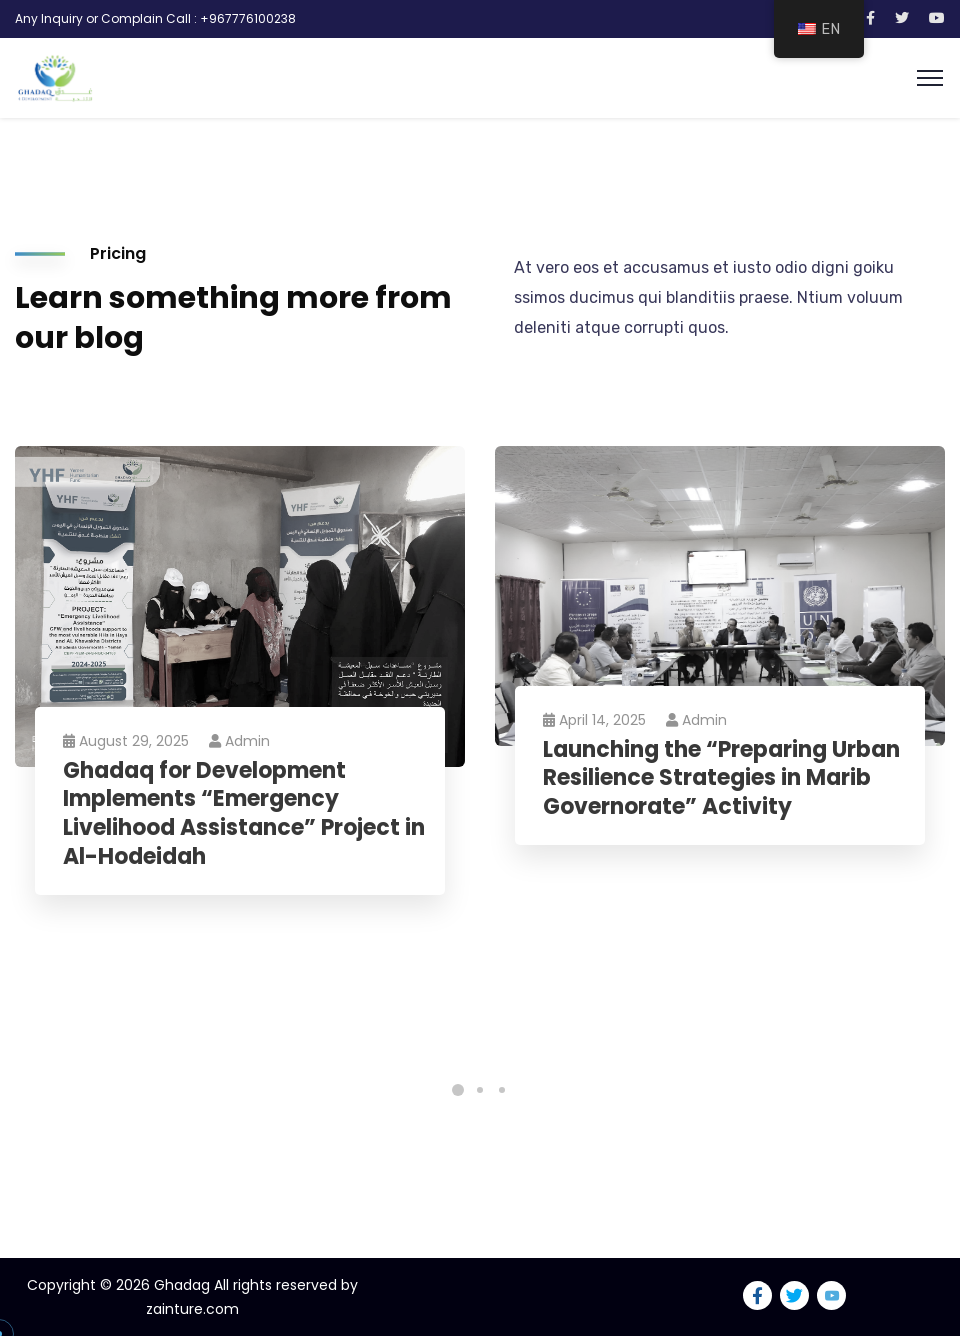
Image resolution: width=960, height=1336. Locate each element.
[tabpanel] (240, 690)
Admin (241, 741)
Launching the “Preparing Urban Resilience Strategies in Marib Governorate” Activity (723, 779)
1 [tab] (458, 1090)
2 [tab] (480, 1090)
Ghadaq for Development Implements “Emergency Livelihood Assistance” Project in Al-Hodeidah (233, 814)
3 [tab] (502, 1090)
